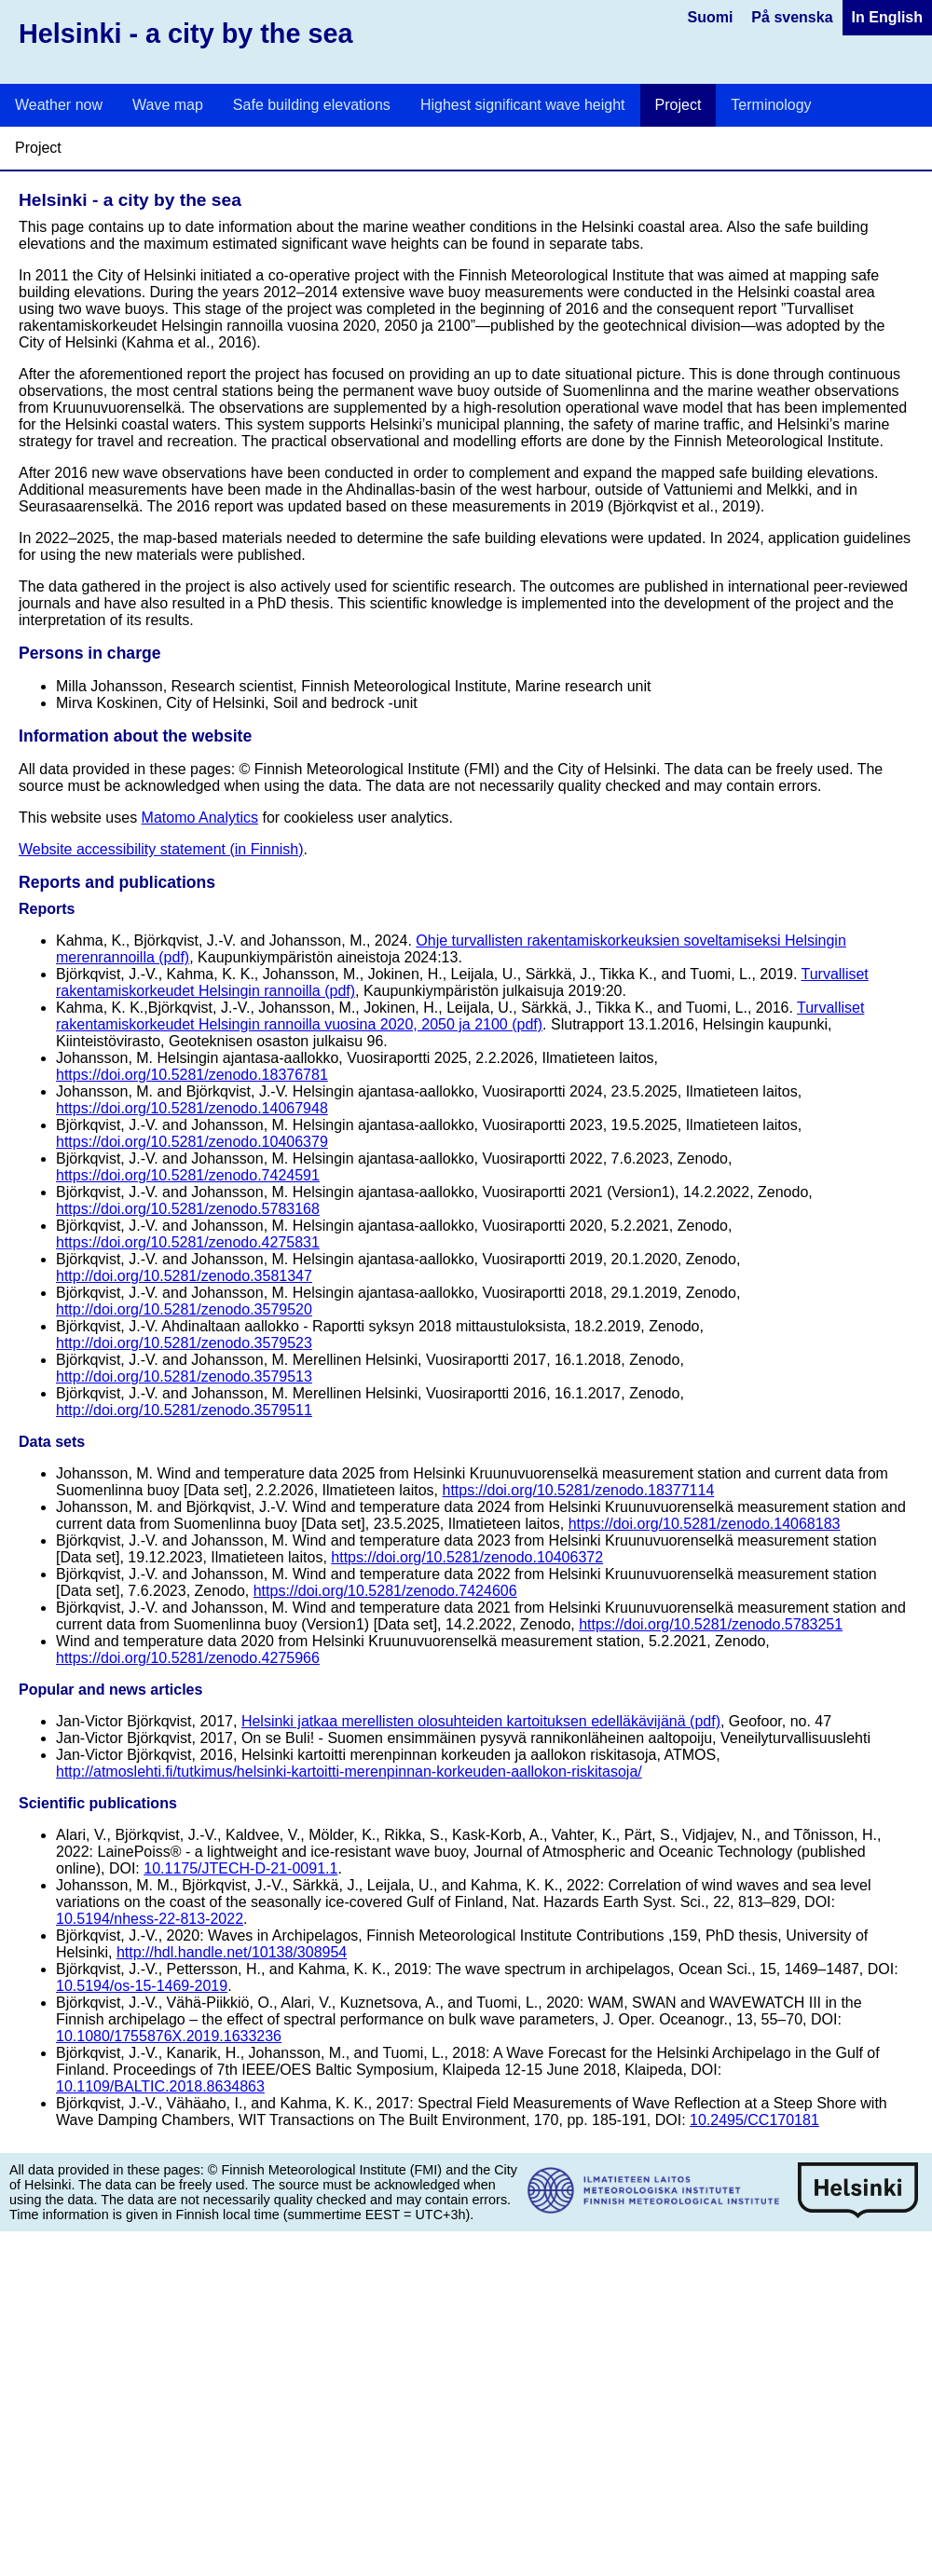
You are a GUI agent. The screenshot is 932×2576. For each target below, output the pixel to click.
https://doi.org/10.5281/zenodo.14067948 (192, 1108)
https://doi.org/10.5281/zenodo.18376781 (192, 1075)
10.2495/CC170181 (754, 2120)
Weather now (59, 105)
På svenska (791, 17)
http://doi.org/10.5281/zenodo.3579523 (184, 1343)
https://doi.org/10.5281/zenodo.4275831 (188, 1242)
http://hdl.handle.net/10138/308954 (231, 1952)
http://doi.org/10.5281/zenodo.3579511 (184, 1410)
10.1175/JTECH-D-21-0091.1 (240, 1868)
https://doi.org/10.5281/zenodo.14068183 (705, 1524)
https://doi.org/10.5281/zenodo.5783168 (188, 1209)
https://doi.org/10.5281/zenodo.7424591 (188, 1175)
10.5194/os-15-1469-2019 (141, 1986)
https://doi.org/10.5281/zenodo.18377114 (578, 1490)
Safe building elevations (312, 105)
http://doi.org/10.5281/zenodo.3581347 (184, 1276)
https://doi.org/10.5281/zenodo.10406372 (467, 1557)
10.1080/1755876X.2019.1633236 (168, 2036)
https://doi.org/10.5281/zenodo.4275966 (188, 1658)
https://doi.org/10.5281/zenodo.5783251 (711, 1624)
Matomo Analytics (200, 817)
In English (887, 17)
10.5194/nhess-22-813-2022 (149, 1919)
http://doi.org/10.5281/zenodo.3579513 (184, 1376)
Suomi (710, 17)
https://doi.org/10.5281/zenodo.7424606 (385, 1591)
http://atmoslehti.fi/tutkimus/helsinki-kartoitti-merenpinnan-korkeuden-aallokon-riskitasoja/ (349, 1771)
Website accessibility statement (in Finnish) (161, 849)
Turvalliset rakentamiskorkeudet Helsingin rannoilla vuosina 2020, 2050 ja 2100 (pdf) (460, 1016)
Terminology (771, 105)
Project (678, 105)
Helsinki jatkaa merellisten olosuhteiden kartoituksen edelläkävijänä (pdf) (480, 1721)
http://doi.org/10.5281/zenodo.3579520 (184, 1309)
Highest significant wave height (522, 105)
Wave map (167, 105)
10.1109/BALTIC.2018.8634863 (160, 2086)
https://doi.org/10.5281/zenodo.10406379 (192, 1142)
